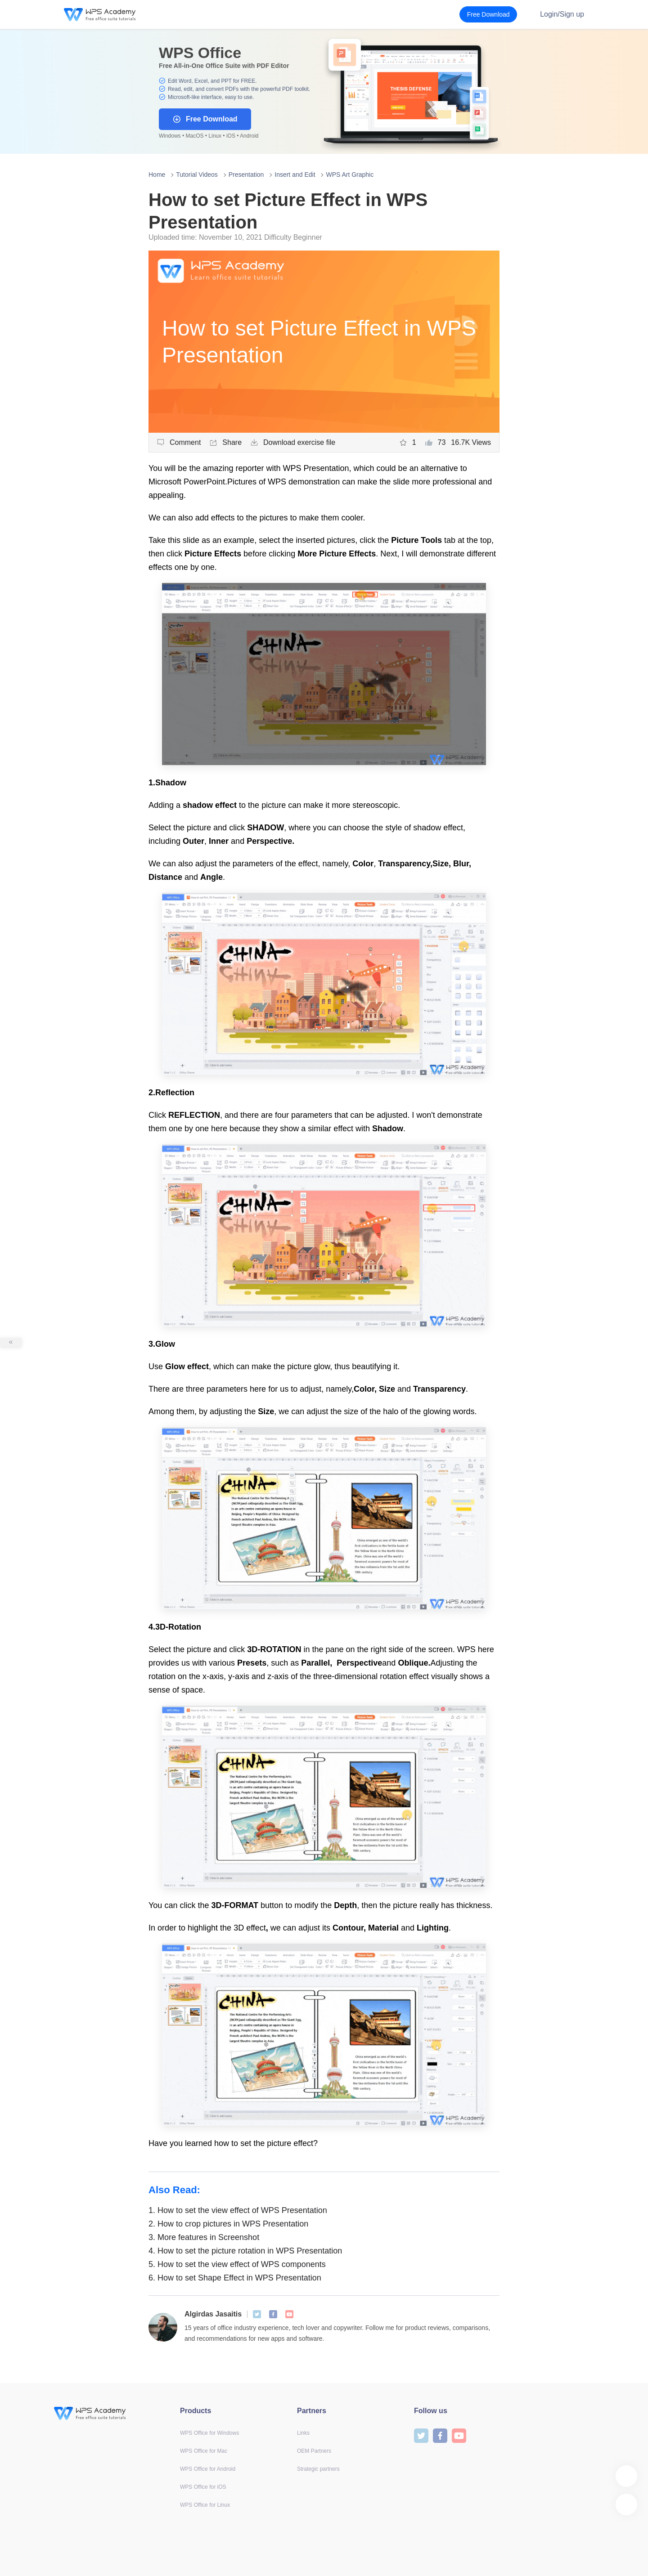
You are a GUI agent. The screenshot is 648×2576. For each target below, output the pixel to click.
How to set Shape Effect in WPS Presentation (234, 2277)
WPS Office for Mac (203, 2451)
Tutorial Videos (197, 174)
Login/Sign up (562, 14)
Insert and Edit (294, 174)
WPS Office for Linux (205, 2505)
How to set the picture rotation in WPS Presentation (245, 2250)
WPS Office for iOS (203, 2487)
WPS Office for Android (207, 2469)
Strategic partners (318, 2469)
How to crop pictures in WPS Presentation (228, 2223)
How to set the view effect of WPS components (237, 2264)
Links (303, 2433)
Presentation (246, 174)
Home (156, 174)
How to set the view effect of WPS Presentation (237, 2210)
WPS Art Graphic (350, 174)
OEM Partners (314, 2451)
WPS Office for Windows (209, 2433)
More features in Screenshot (203, 2237)
